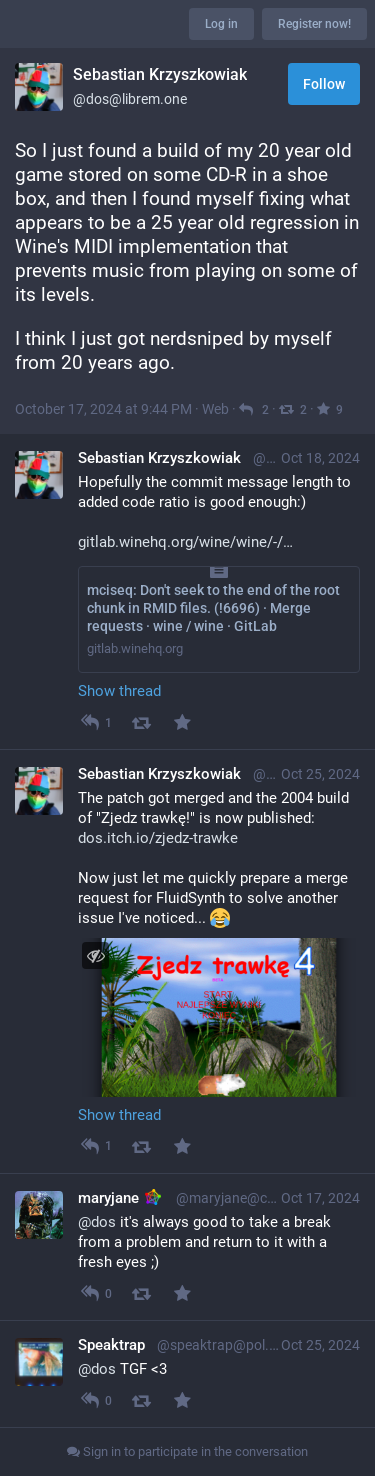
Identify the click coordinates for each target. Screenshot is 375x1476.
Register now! (314, 24)
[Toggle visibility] (95, 955)
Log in (221, 24)
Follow (324, 84)
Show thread (119, 691)
